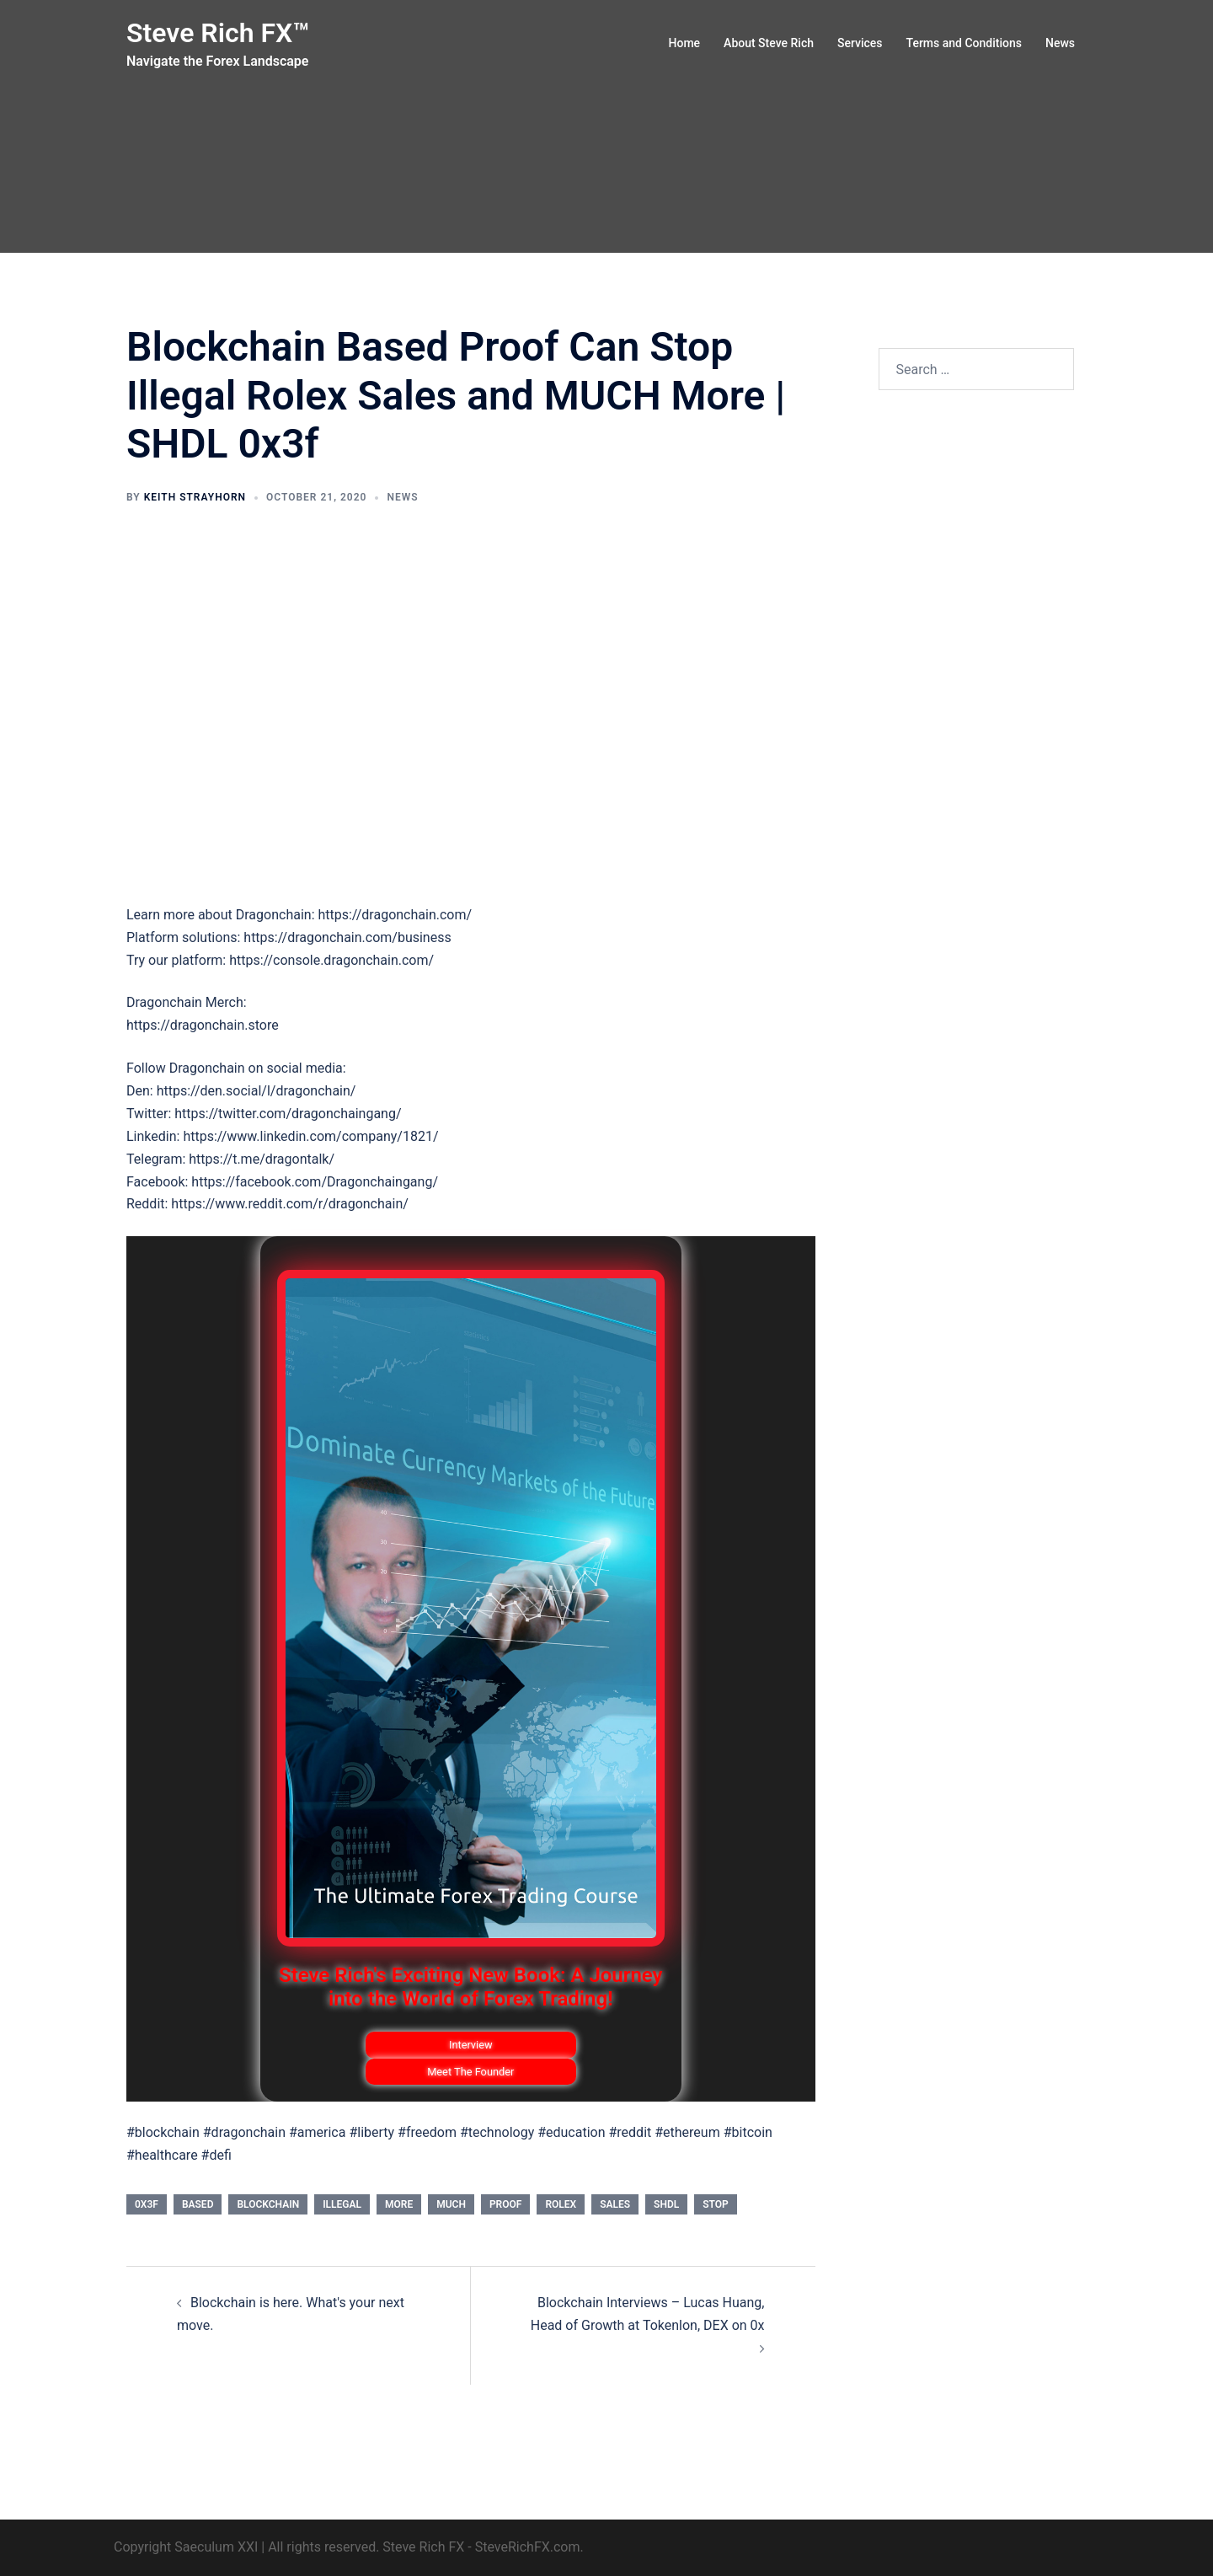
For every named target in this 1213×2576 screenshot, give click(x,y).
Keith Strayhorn (195, 497)
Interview (471, 2044)
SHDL (666, 2204)
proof (505, 2204)
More (399, 2204)
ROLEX (560, 2204)
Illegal (342, 2204)
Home (685, 43)
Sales (615, 2204)
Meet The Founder (470, 2071)
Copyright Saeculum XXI (186, 2547)
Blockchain (268, 2204)
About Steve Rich (769, 43)
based (198, 2204)
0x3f (146, 2204)
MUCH (451, 2204)
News (1060, 43)
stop (716, 2204)
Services (860, 43)
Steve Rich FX (423, 2547)
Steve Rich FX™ (217, 33)
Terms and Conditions (964, 43)
